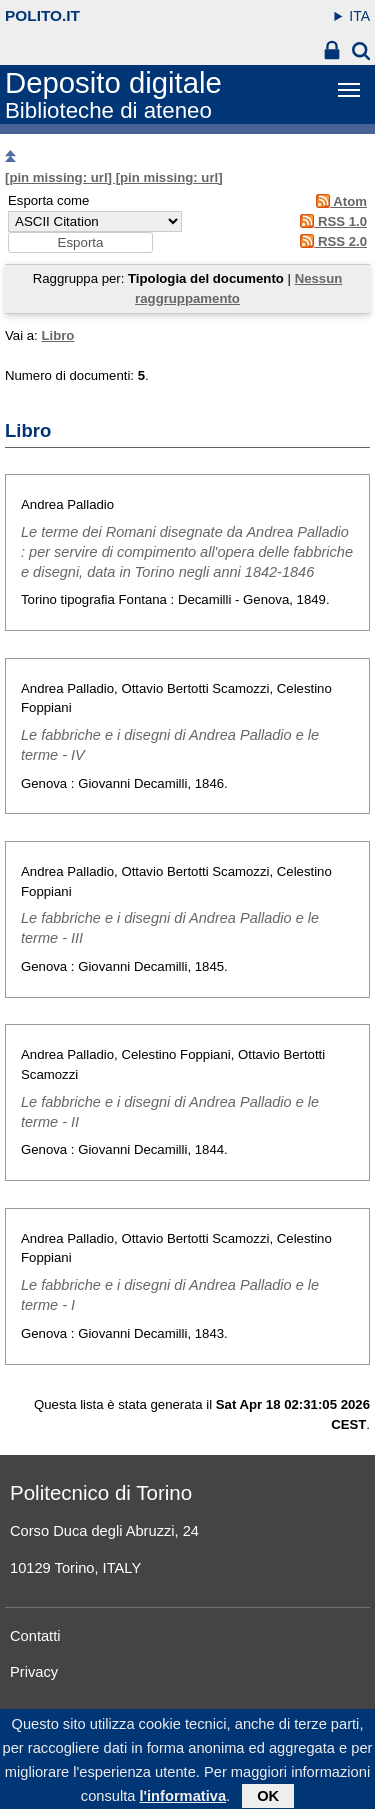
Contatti (35, 1636)
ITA (359, 16)
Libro (57, 335)
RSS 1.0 (330, 221)
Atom (338, 201)
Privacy (34, 1672)
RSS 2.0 (330, 241)
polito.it (42, 15)
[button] (80, 242)
